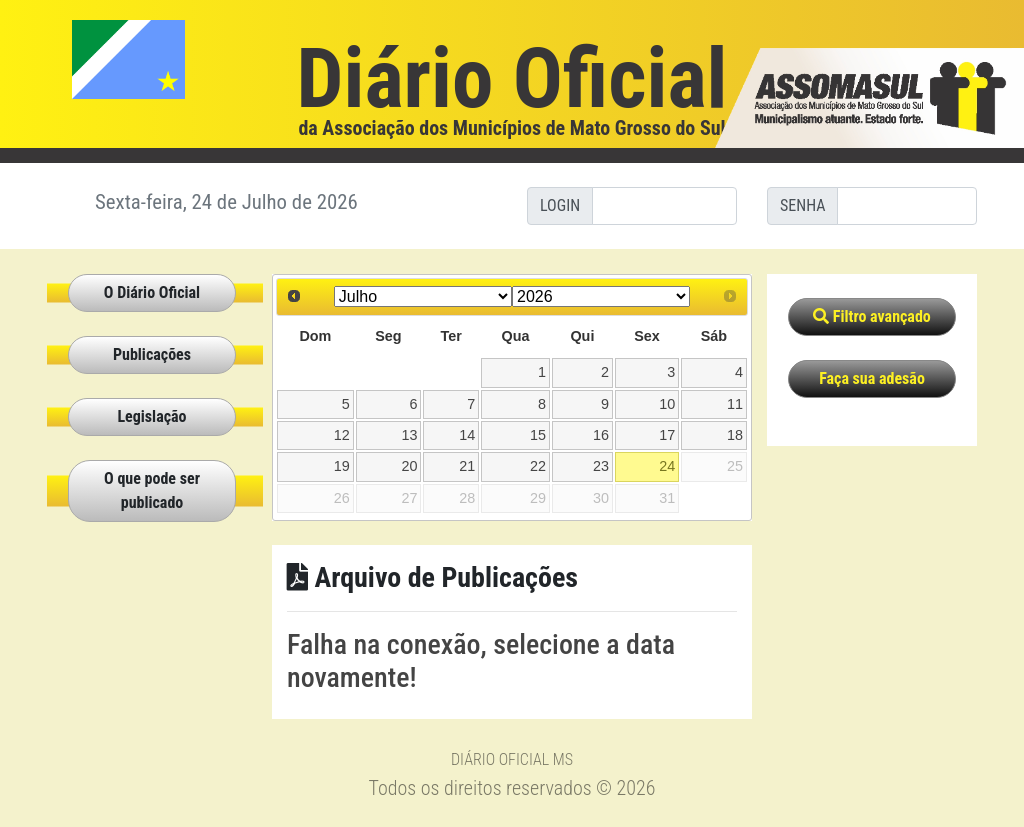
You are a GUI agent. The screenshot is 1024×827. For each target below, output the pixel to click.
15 (538, 435)
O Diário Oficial (152, 292)
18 (735, 435)
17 (667, 435)
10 (667, 404)
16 (601, 435)
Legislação (151, 416)
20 (409, 466)
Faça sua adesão (872, 378)
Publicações (152, 354)
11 (735, 404)
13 (409, 435)
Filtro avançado (872, 316)
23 (601, 466)
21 (467, 466)
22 (538, 466)
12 (342, 435)
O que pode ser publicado (152, 490)
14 (467, 435)
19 (342, 466)
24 (667, 466)
